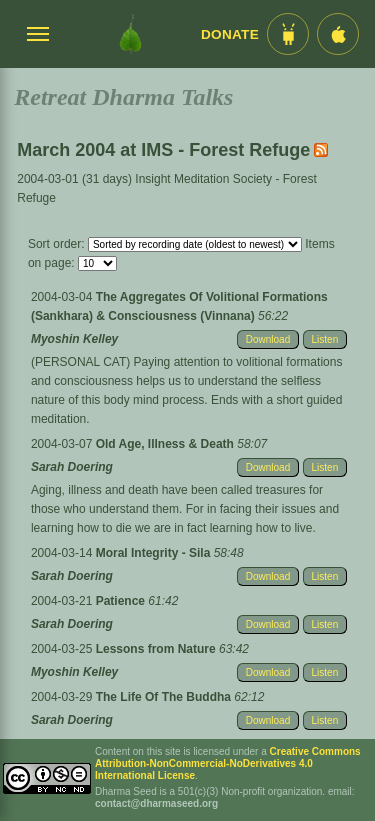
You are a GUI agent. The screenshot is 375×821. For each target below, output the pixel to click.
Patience (122, 601)
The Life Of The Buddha (165, 697)
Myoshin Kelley (74, 339)
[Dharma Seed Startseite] (130, 34)
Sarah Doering (72, 467)
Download (268, 339)
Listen (325, 339)
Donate (230, 34)
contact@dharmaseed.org (156, 803)
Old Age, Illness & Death (167, 444)
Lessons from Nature (157, 649)
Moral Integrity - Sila (155, 553)
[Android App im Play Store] (288, 34)
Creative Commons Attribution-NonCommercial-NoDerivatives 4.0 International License (228, 763)
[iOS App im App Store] (338, 34)
